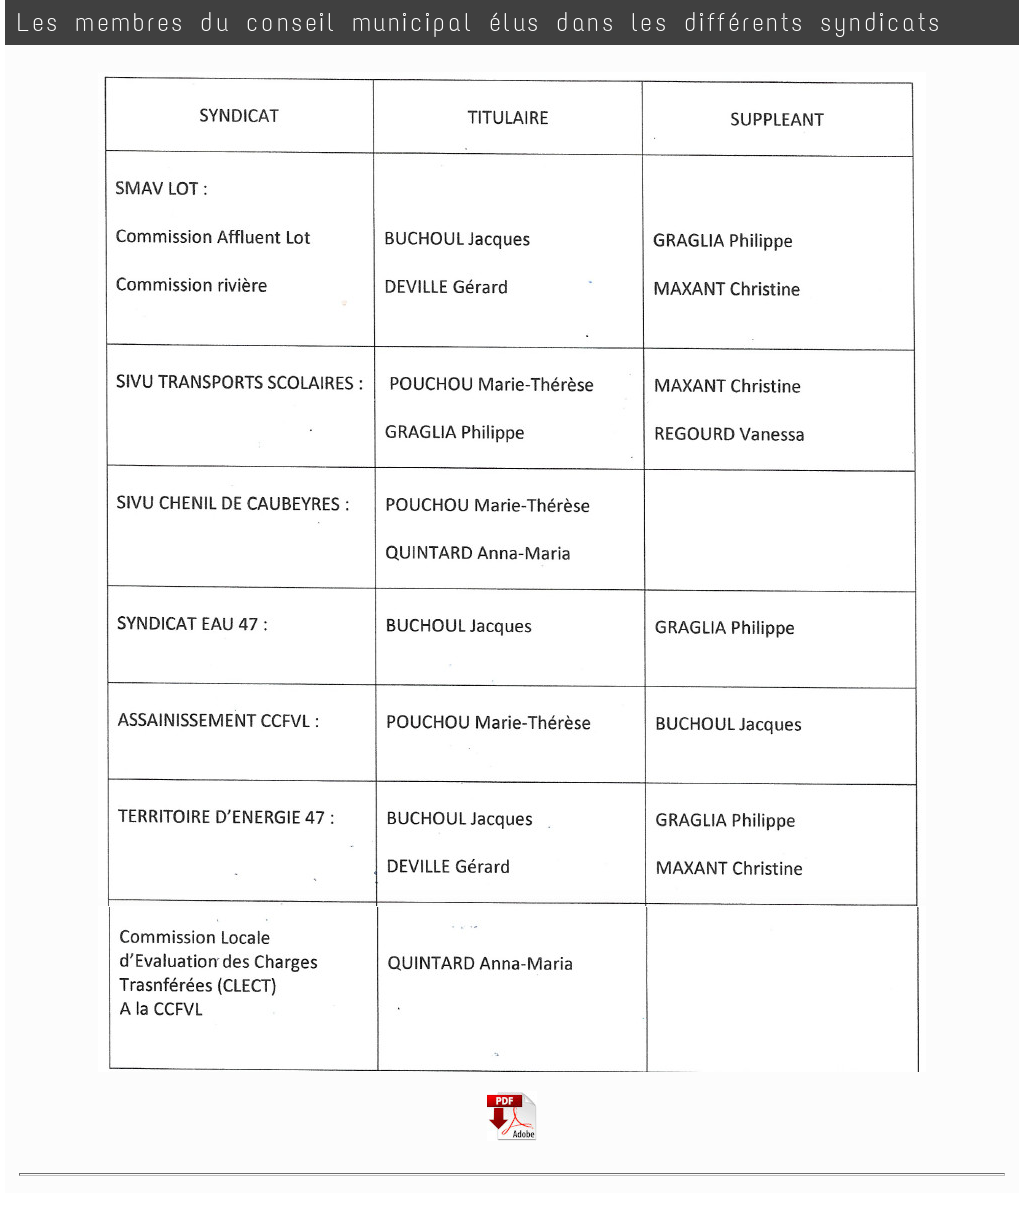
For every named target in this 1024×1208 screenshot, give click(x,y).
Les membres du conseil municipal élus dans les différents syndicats (479, 22)
